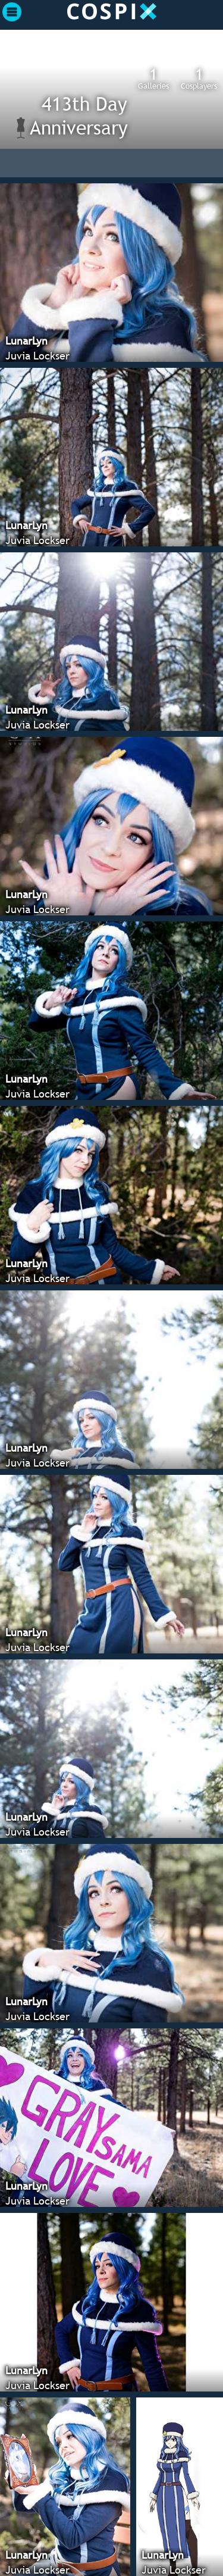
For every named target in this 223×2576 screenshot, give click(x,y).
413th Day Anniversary (79, 115)
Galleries (153, 78)
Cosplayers (199, 78)
